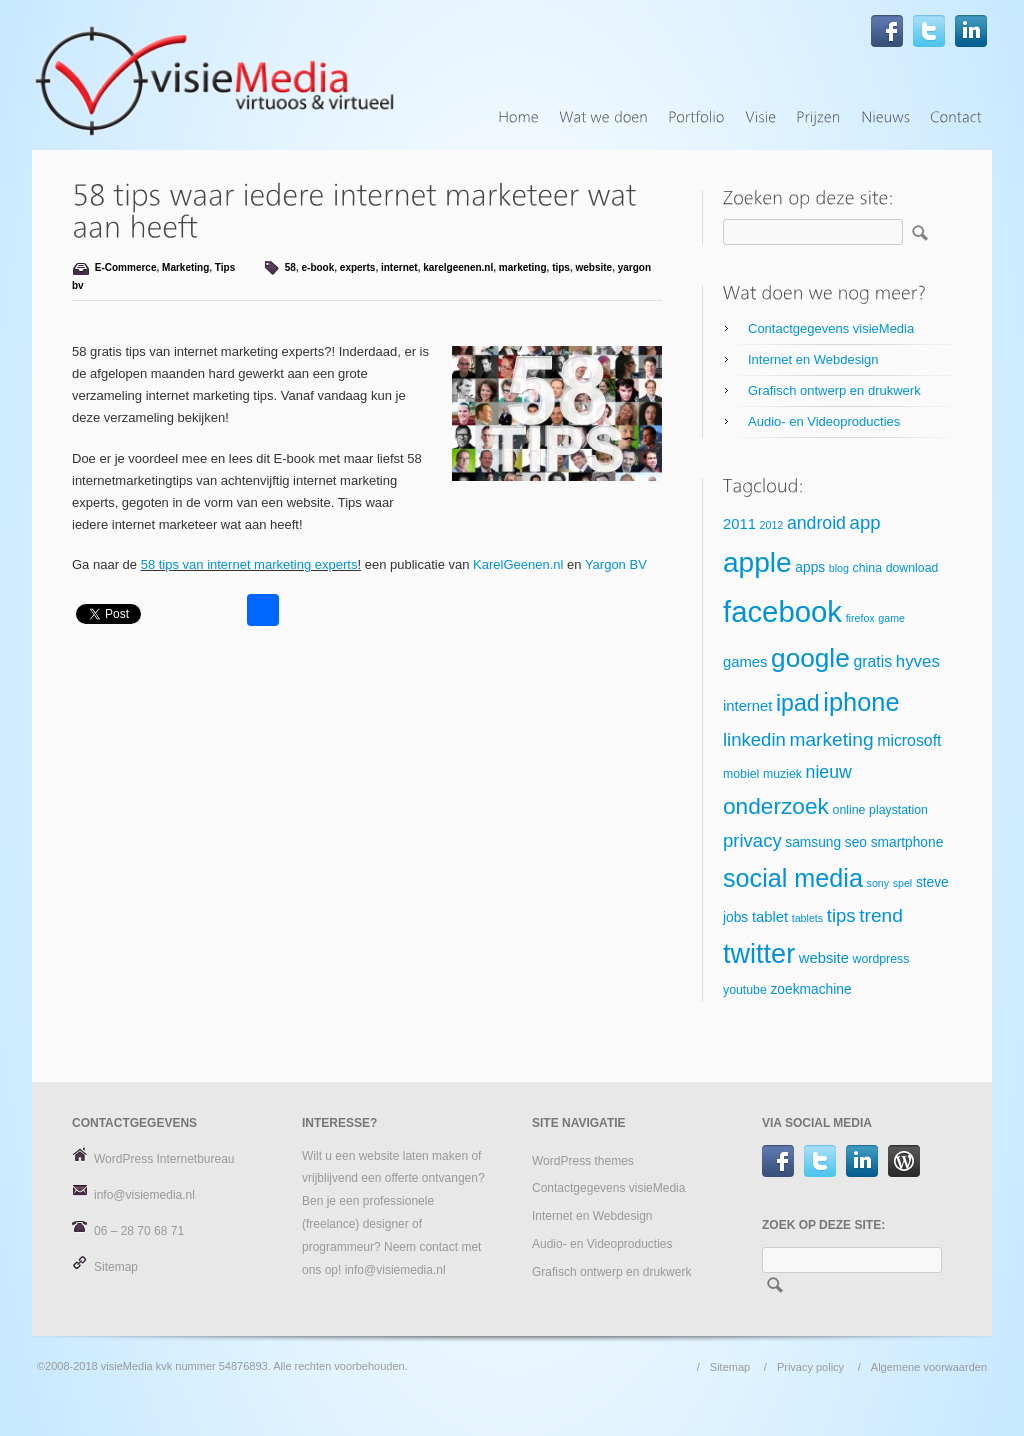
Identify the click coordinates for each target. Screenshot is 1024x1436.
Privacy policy (810, 1367)
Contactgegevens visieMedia (831, 328)
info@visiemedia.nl (144, 1195)
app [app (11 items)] (865, 522)
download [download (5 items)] (912, 568)
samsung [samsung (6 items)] (813, 842)
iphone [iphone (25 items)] (861, 702)
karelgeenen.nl (458, 267)
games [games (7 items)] (745, 662)
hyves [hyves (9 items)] (918, 661)
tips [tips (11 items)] (841, 915)
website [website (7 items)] (824, 958)
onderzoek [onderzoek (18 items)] (776, 806)
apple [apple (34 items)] (757, 562)
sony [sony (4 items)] (878, 883)
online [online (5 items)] (849, 810)
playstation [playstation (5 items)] (898, 810)
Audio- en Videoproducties (824, 421)
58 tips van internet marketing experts (249, 564)
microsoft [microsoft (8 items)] (909, 740)
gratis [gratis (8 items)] (872, 661)
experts (358, 267)
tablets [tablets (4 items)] (807, 918)
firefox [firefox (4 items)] (860, 618)
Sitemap (116, 1267)
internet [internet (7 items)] (747, 706)
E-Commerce (126, 267)
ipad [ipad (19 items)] (798, 703)
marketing (523, 267)
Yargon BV (616, 564)
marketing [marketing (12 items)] (831, 739)
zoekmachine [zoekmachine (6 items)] (810, 989)
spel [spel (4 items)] (903, 883)
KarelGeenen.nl (518, 564)
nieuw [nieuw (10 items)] (829, 772)
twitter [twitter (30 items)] (759, 954)
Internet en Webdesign (813, 359)
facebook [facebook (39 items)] (782, 611)
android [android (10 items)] (816, 523)
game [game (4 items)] (891, 618)
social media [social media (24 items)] (793, 878)
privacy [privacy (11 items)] (752, 840)
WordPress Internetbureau (164, 1159)
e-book (317, 267)
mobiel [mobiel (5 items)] (741, 774)
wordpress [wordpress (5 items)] (881, 959)
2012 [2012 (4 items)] (772, 525)
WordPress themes (583, 1161)
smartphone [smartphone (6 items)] (907, 842)
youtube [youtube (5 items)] (745, 990)
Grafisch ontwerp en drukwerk (834, 390)
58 (290, 267)
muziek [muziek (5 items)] (782, 774)
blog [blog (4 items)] (839, 568)
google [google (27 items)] (810, 658)
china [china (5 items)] (867, 568)
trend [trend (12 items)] (881, 915)
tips (561, 267)
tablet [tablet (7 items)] (770, 917)
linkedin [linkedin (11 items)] (754, 739)
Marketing (185, 267)
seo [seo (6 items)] (856, 842)
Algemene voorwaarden (929, 1367)
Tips (225, 267)
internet (399, 267)
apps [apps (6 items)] (810, 567)
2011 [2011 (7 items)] (739, 524)
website (594, 267)
